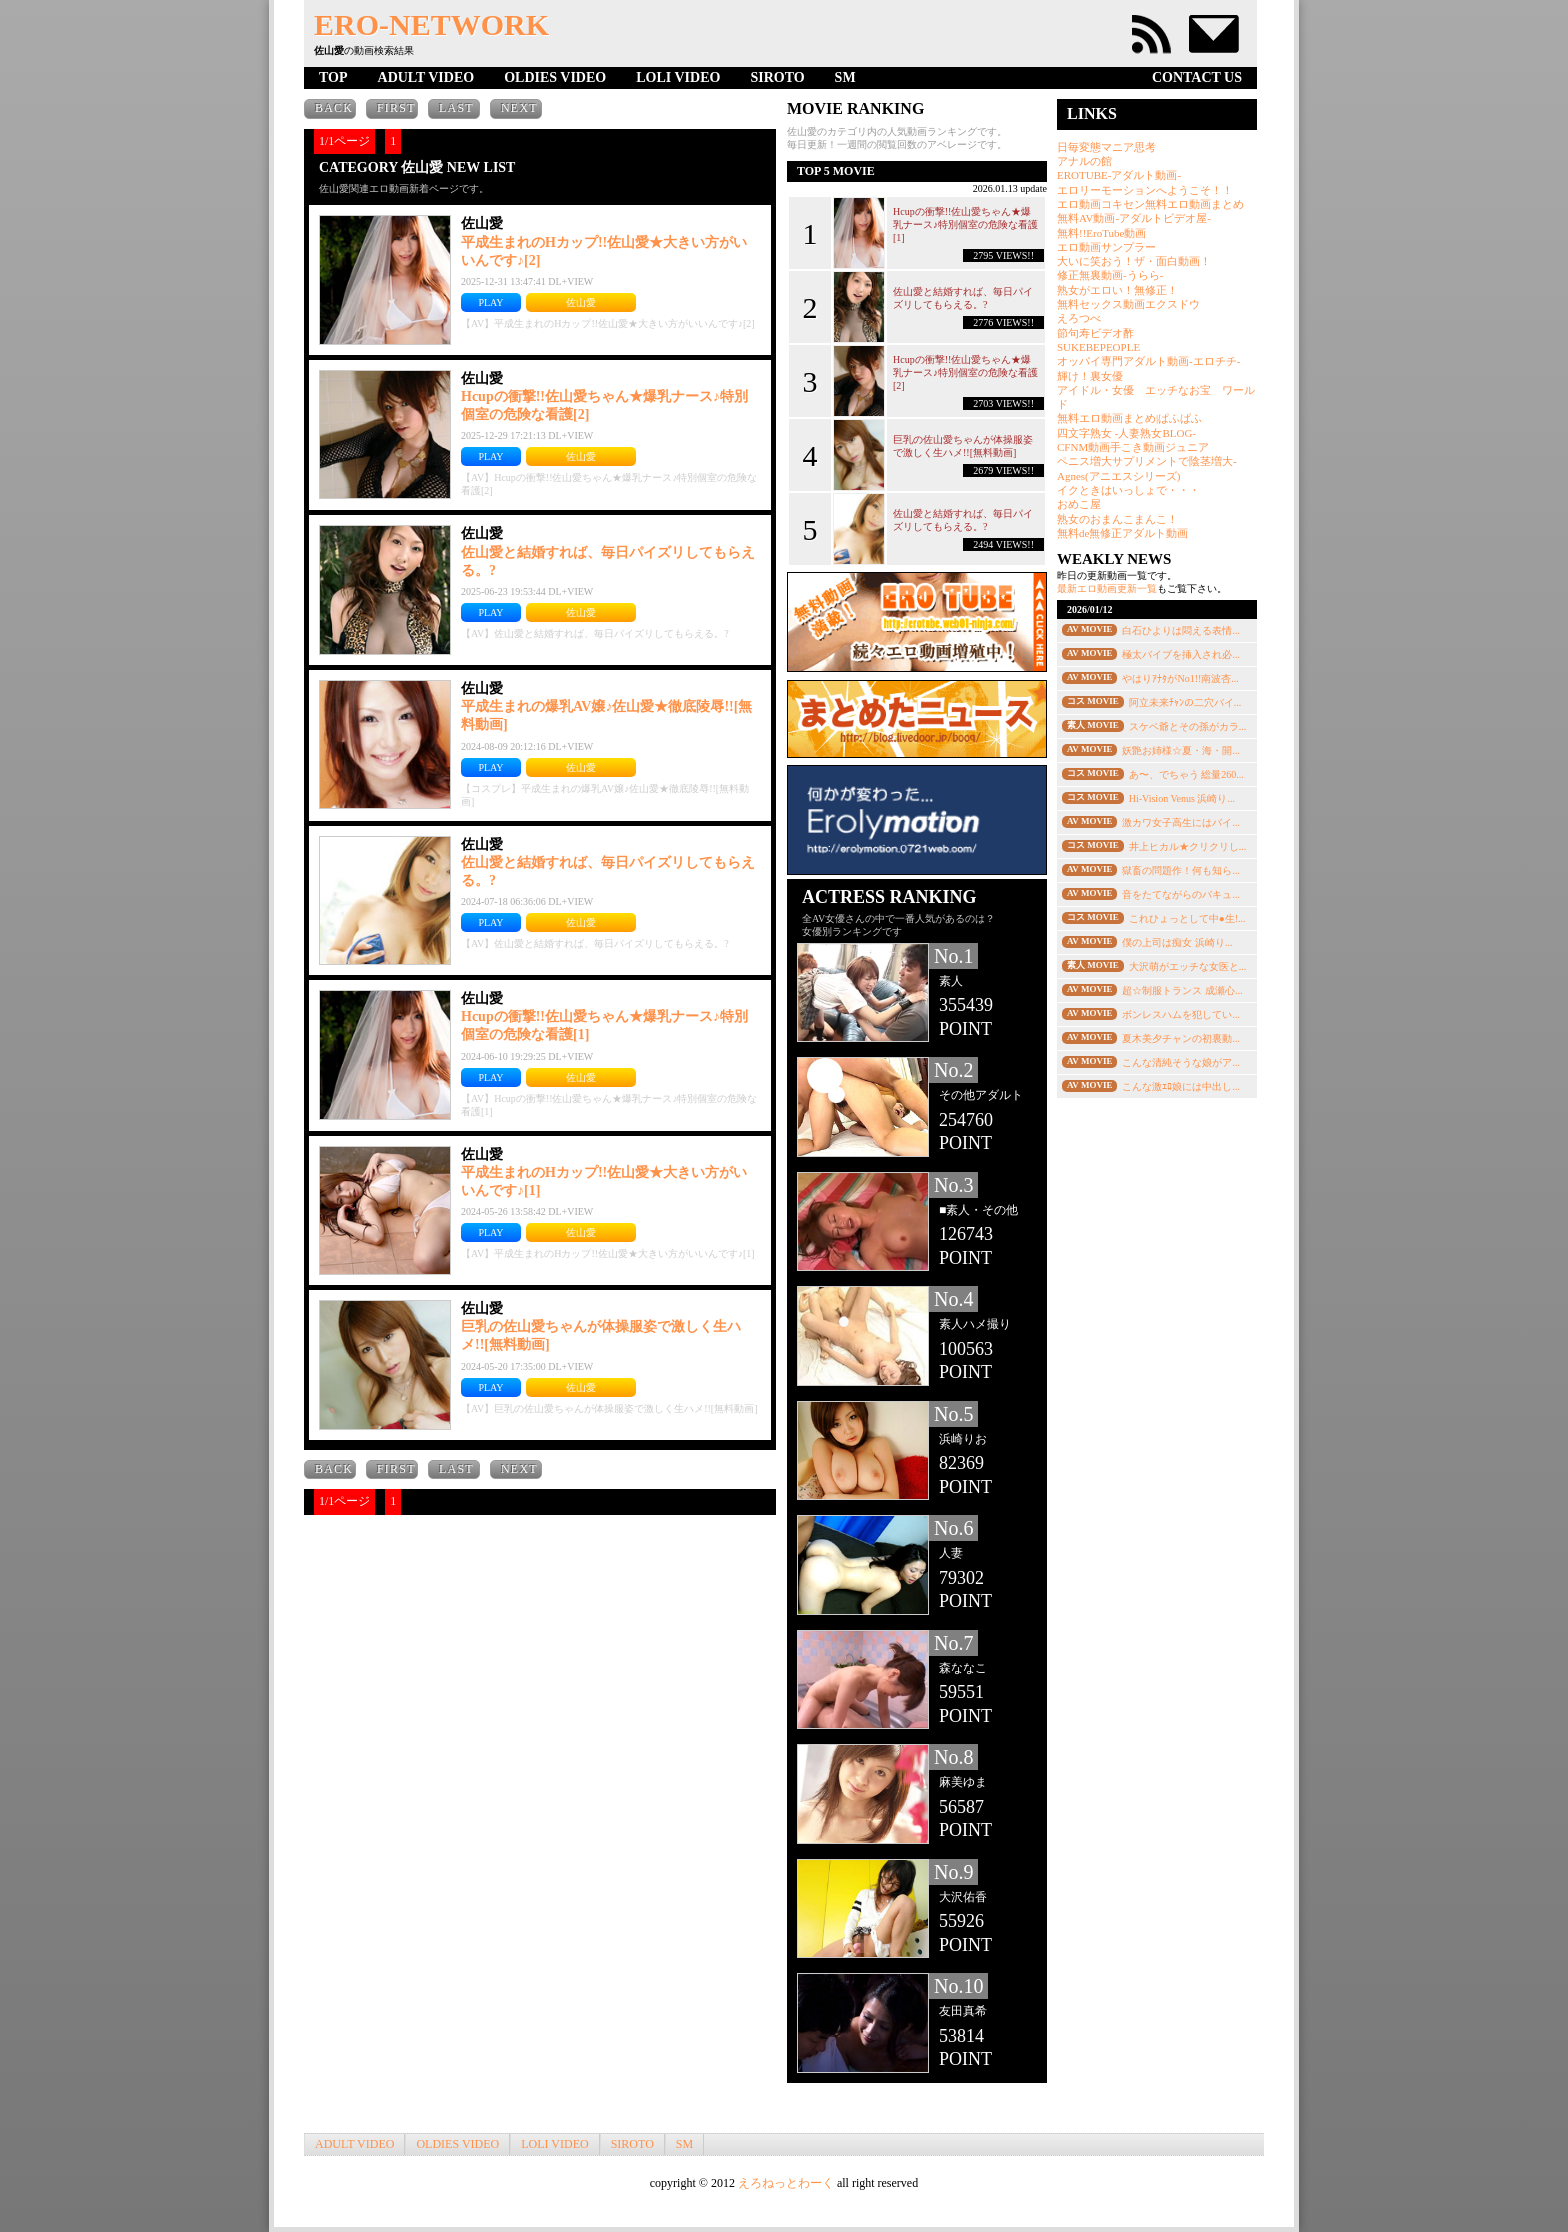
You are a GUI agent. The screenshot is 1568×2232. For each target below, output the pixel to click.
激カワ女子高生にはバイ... (1181, 822)
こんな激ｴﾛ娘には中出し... (1181, 1086)
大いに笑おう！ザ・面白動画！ (1134, 261)
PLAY (490, 302)
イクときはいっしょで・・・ (1128, 490)
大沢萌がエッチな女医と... (1188, 966)
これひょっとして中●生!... (1187, 918)
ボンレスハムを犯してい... (1181, 1014)
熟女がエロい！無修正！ (1117, 290)
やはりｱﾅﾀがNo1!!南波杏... (1180, 678)
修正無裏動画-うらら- (1110, 275)
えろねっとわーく (786, 2183)
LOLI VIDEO (678, 77)
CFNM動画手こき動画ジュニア (1133, 447)
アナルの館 (1084, 161)
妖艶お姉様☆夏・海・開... (1181, 750)
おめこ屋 (1079, 504)
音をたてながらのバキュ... (1181, 894)
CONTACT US (1197, 77)
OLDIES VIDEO (555, 77)
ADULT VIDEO (426, 77)
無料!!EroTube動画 (1101, 233)
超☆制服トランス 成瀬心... (1182, 990)
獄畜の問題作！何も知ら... (1181, 870)
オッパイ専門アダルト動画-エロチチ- (1148, 361)
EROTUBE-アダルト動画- (1119, 175)
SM (845, 77)
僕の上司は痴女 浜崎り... (1177, 942)
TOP (333, 77)
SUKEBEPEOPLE (1098, 347)
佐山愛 (581, 302)
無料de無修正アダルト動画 (1122, 533)
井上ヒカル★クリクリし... (1188, 846)
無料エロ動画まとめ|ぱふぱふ (1129, 418)
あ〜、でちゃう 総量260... (1186, 774)
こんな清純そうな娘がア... (1181, 1062)
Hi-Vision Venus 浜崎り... (1182, 798)
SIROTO (777, 77)
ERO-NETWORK (431, 24)
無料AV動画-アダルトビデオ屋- (1134, 218)
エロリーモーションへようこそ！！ (1145, 190)
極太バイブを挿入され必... (1181, 654)
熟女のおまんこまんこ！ (1117, 519)
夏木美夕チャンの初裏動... (1181, 1038)
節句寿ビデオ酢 (1095, 333)
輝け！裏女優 (1090, 376)
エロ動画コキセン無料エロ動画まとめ (1150, 204)
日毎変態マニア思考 (1106, 147)
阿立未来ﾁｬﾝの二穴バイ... (1185, 702)
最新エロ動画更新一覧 (1107, 588)
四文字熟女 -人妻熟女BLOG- (1126, 433)
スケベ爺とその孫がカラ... (1188, 726)
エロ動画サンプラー (1106, 247)
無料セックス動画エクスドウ (1128, 304)
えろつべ (1079, 318)
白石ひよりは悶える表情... (1181, 630)
